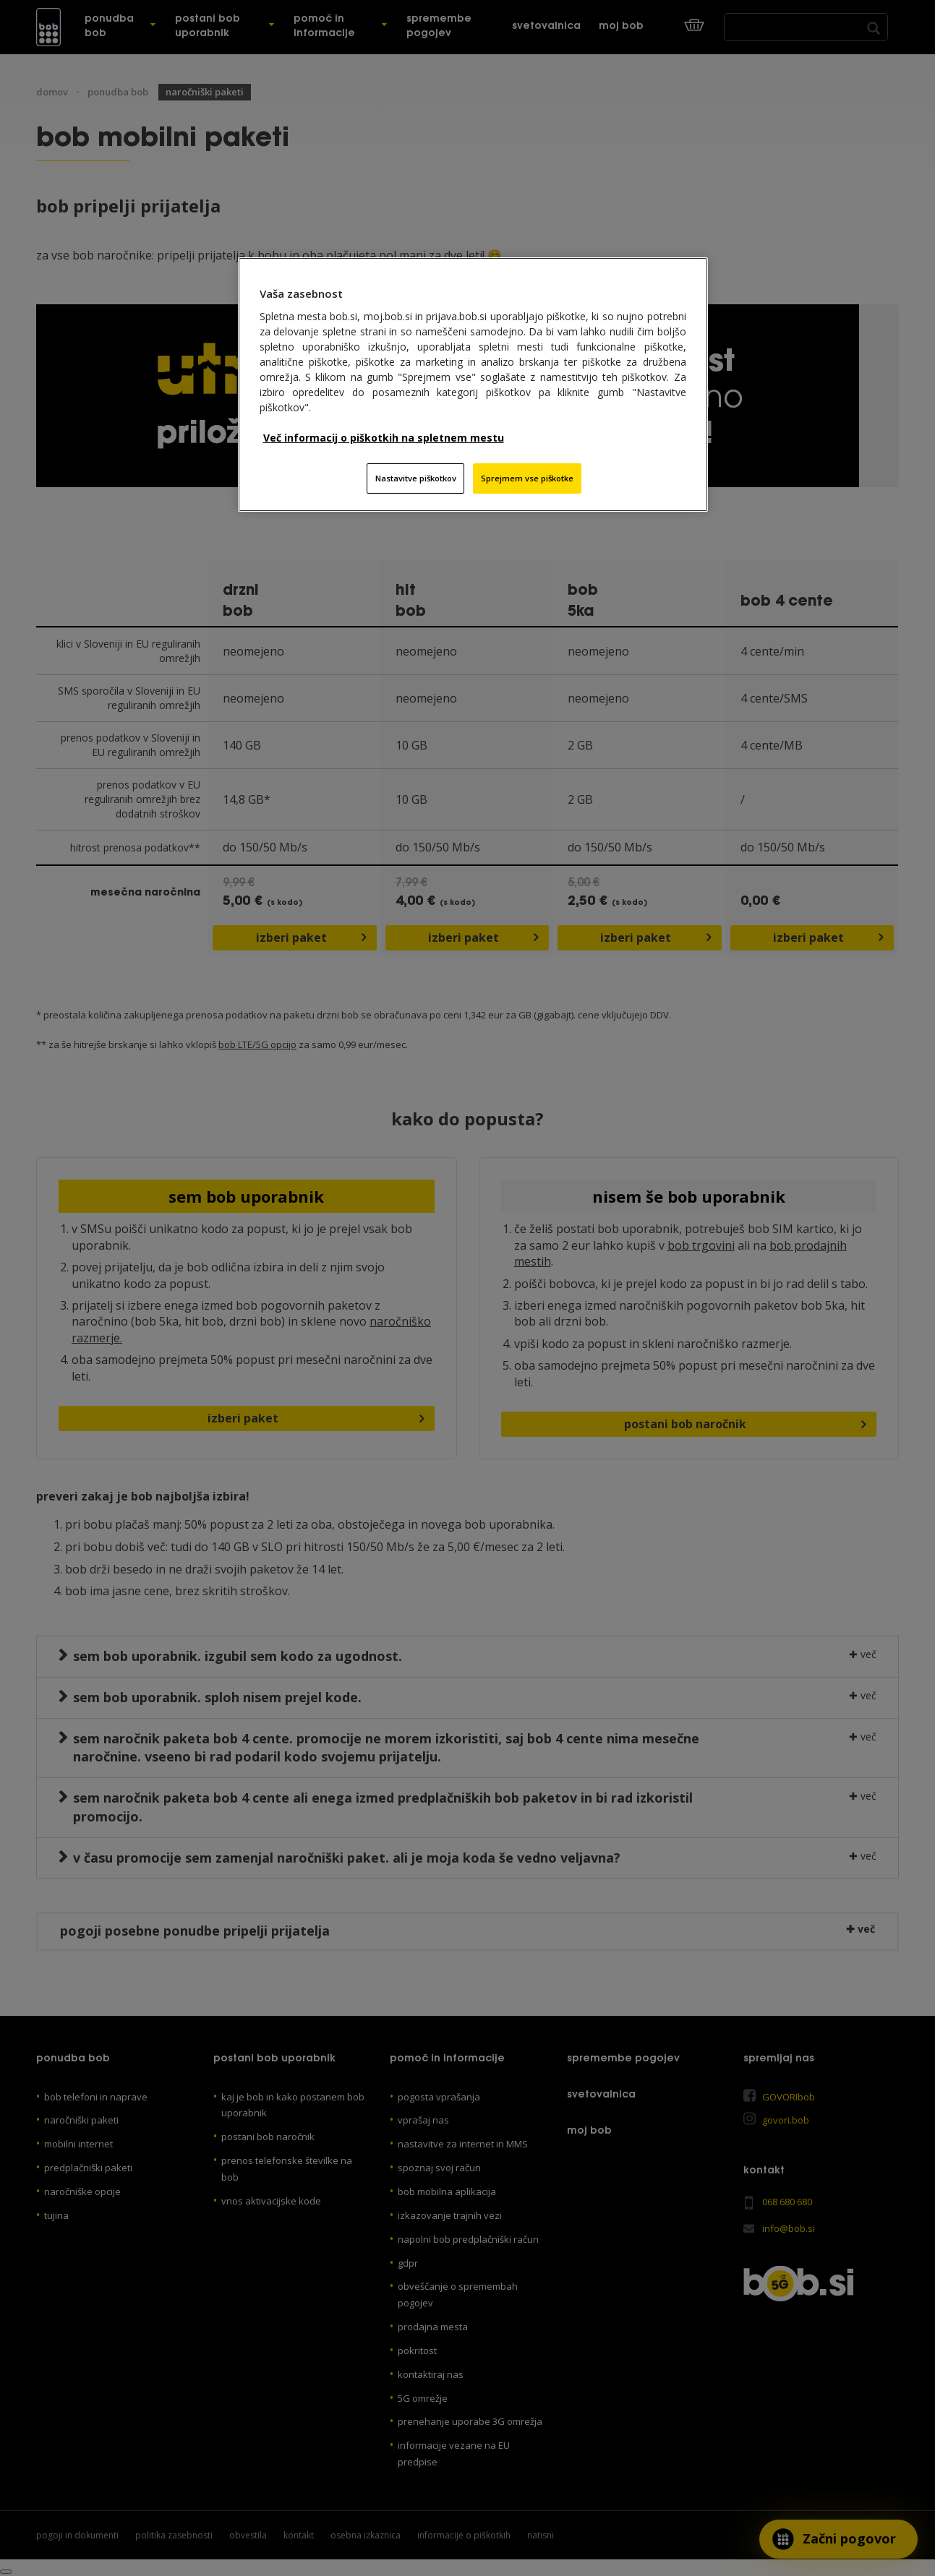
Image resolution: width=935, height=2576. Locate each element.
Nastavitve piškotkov (415, 478)
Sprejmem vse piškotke (527, 478)
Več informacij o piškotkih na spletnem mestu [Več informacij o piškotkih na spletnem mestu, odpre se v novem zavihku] (383, 438)
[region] (473, 384)
